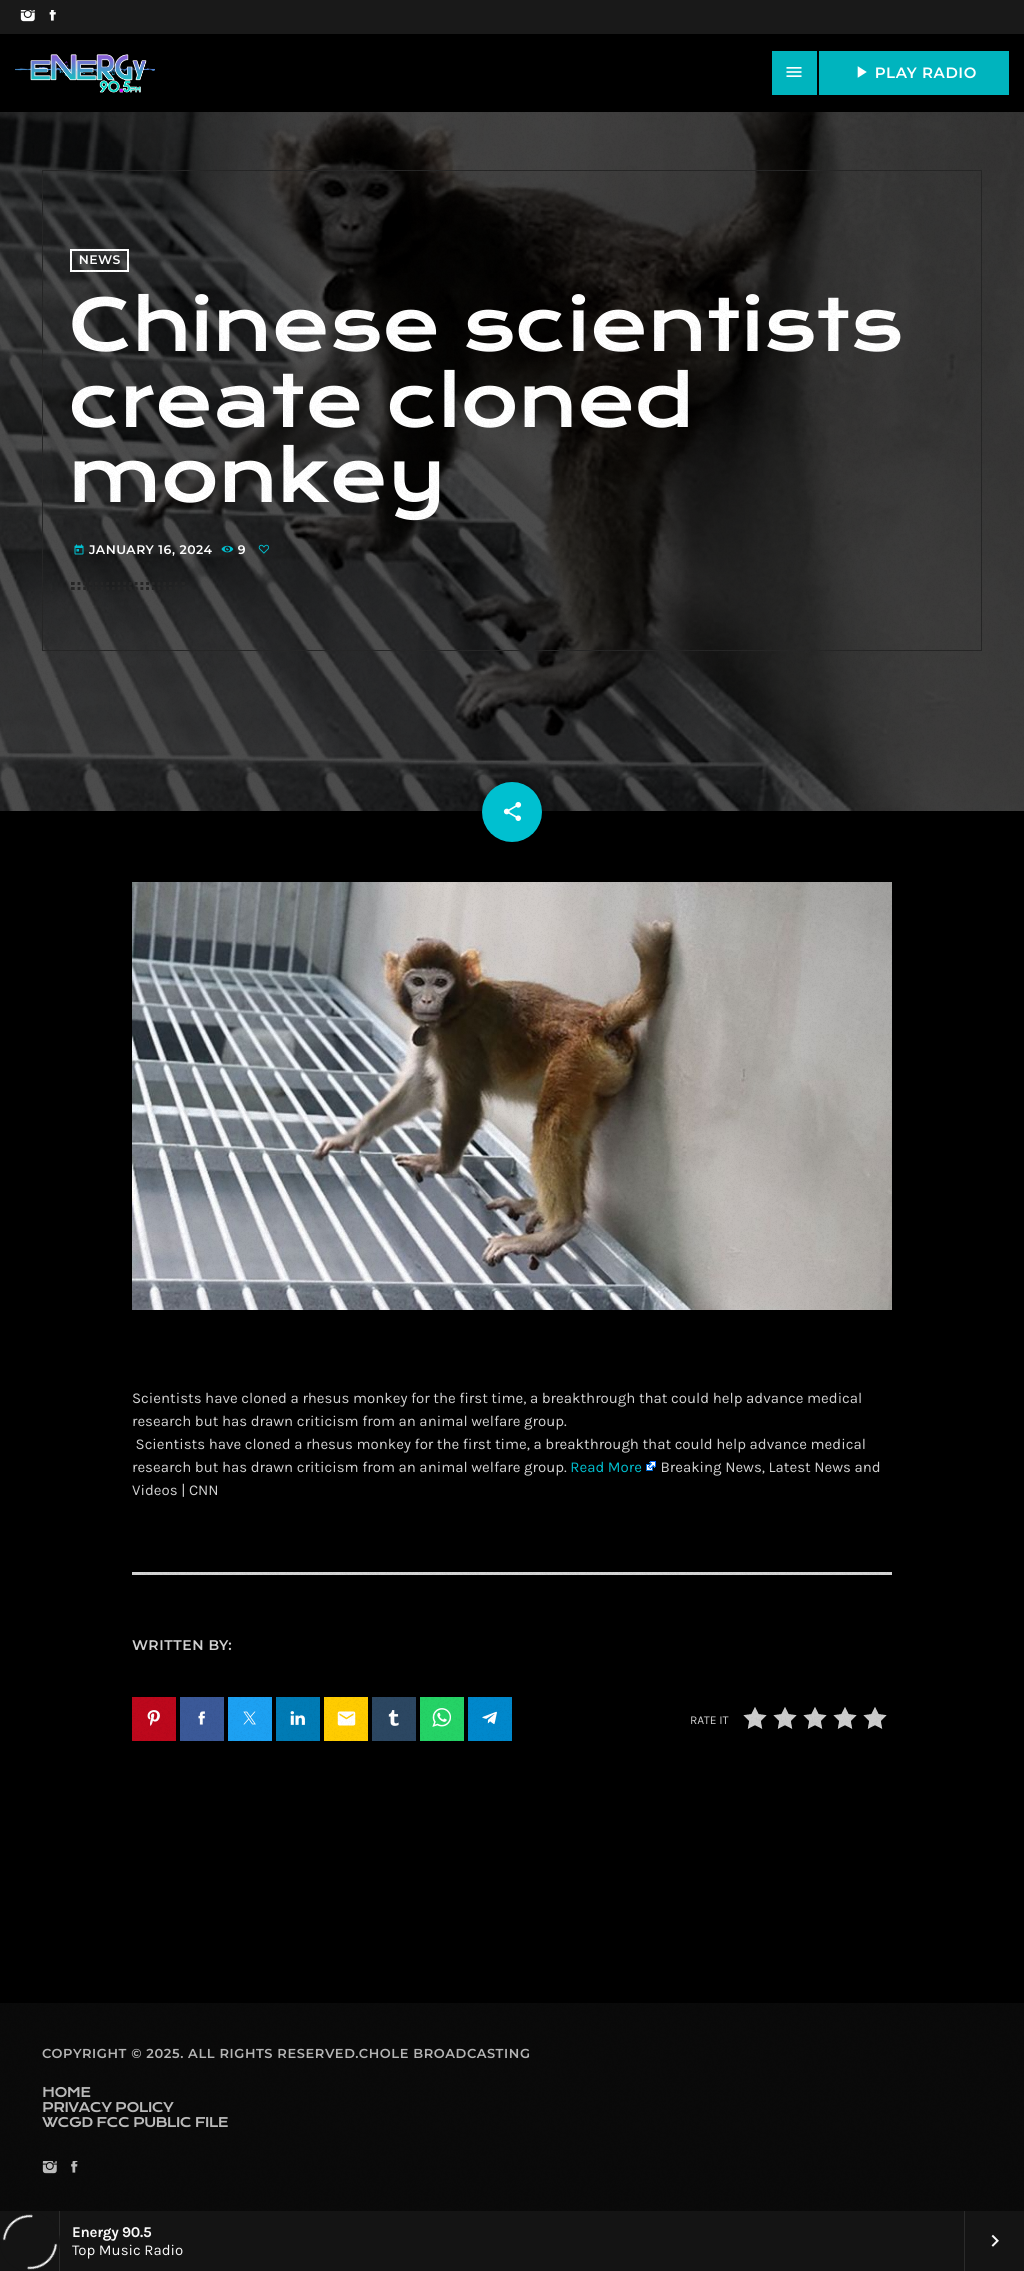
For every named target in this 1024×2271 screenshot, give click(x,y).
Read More (606, 1467)
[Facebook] (52, 17)
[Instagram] (27, 17)
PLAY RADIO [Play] (914, 72)
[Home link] (85, 73)
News (100, 260)
